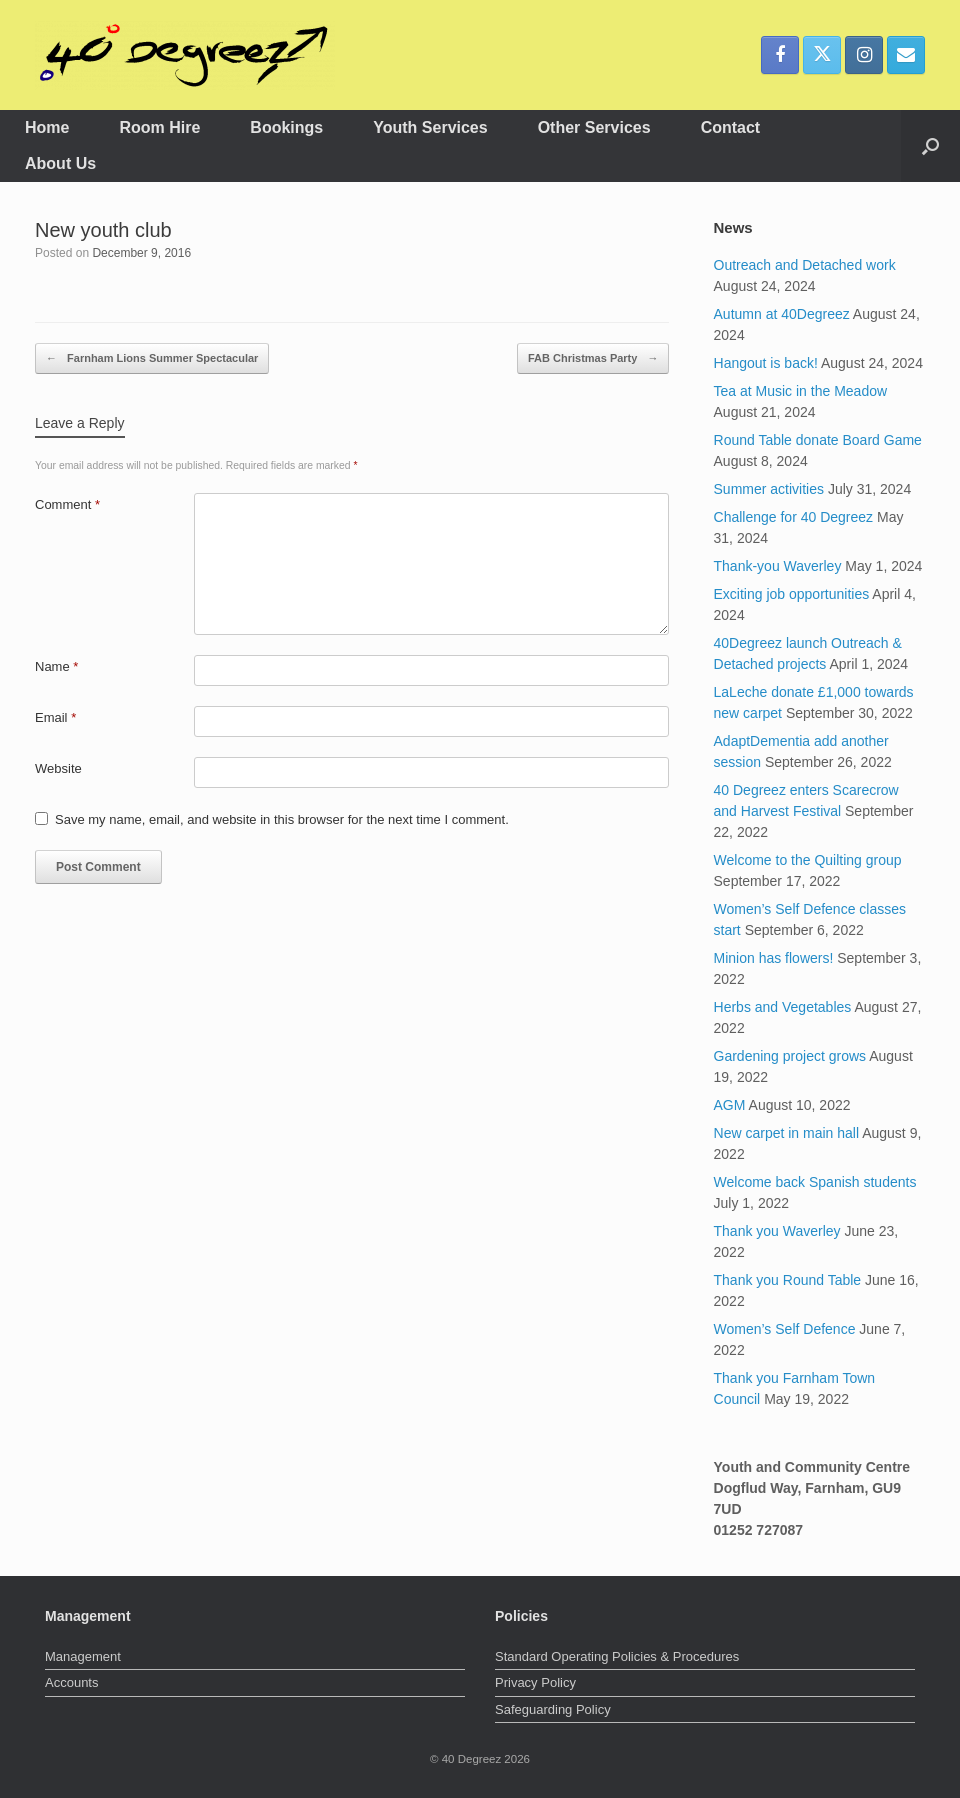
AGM (730, 1105)
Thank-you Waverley (778, 566)
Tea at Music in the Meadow (801, 391)
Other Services (594, 127)
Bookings (286, 127)
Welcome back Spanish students (815, 1182)
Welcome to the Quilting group (808, 860)
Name (56, 666)
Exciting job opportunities (792, 594)
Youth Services (430, 127)
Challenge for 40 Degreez (794, 517)
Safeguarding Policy (553, 1709)
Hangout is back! (766, 363)
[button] (930, 146)
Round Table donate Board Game (818, 440)
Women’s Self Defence (785, 1329)
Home (47, 127)
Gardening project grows (790, 1056)
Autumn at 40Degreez (782, 314)
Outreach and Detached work (805, 265)
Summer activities (769, 489)
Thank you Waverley (777, 1231)
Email (55, 717)
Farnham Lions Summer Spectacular (152, 358)
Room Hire (159, 127)
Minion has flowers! (774, 958)
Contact (731, 127)
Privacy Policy (535, 1682)
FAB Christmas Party (593, 358)
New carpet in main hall (787, 1133)
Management (83, 1656)
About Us (60, 163)
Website (58, 768)
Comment (67, 504)
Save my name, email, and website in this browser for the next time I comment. (282, 819)
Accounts (71, 1682)
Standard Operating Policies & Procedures (617, 1656)
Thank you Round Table (788, 1280)
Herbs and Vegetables (783, 1007)
